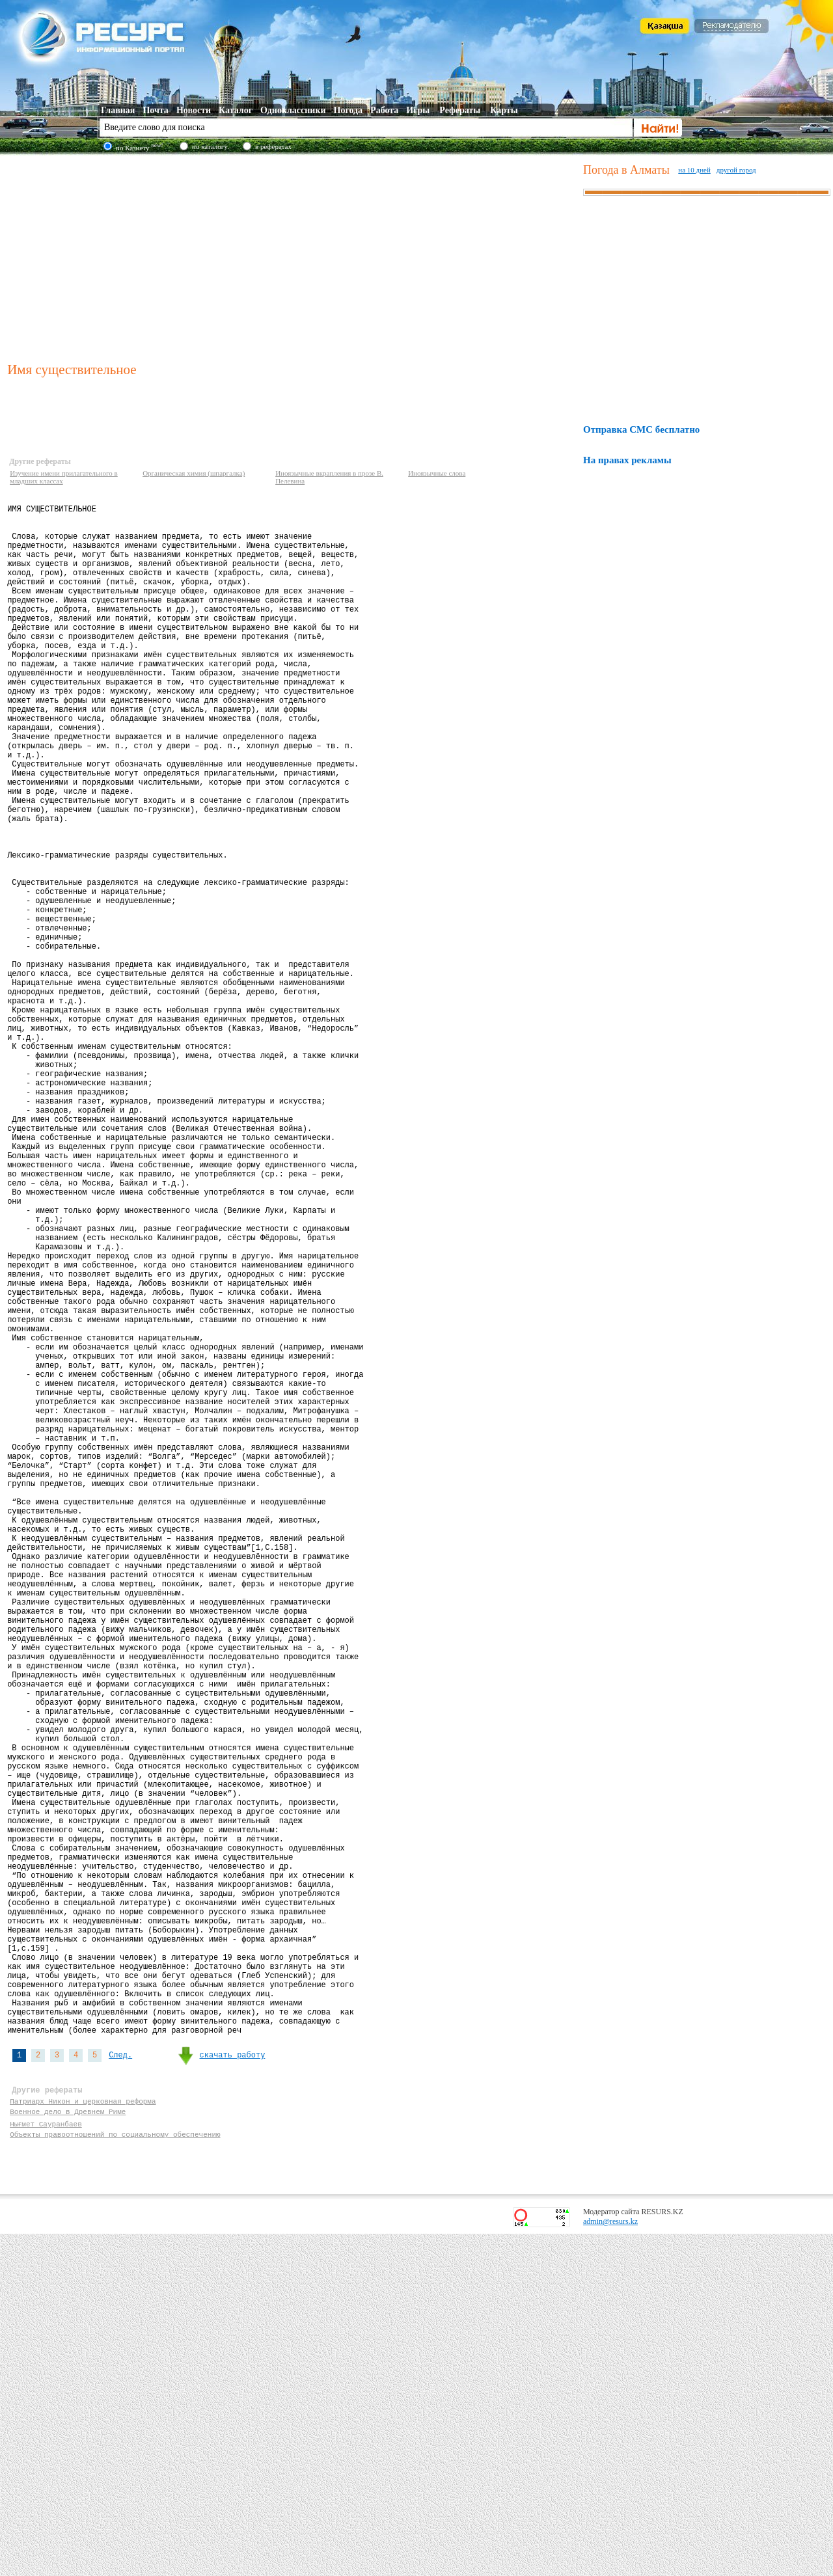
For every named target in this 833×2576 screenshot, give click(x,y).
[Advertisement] (292, 256)
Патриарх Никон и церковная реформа (83, 2437)
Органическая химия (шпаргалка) (194, 473)
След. (120, 2383)
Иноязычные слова (436, 473)
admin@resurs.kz (610, 2563)
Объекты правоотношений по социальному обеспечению (115, 2474)
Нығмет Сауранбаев (46, 2462)
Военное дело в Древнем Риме (68, 2449)
